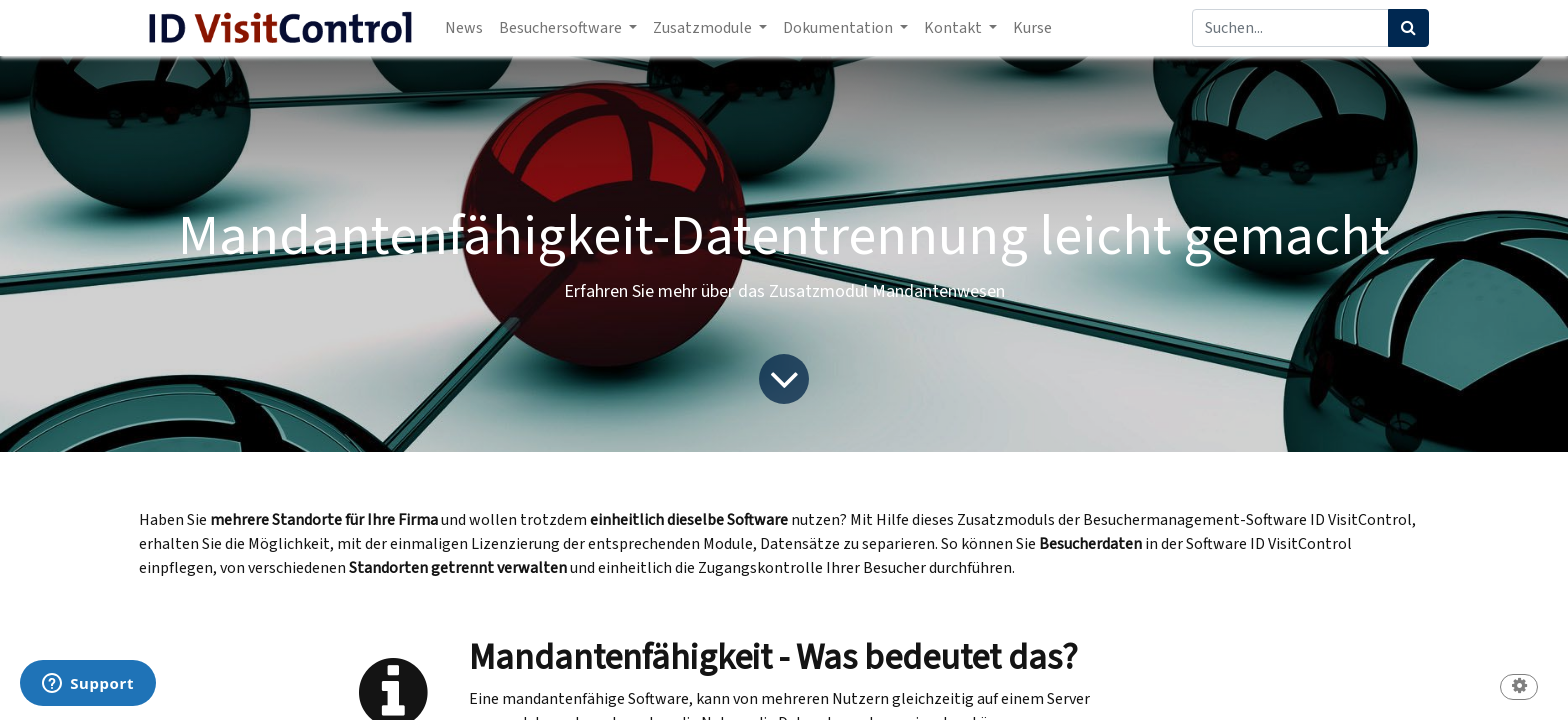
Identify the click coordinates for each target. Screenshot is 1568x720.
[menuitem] (464, 28)
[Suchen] (1408, 28)
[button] (1519, 688)
